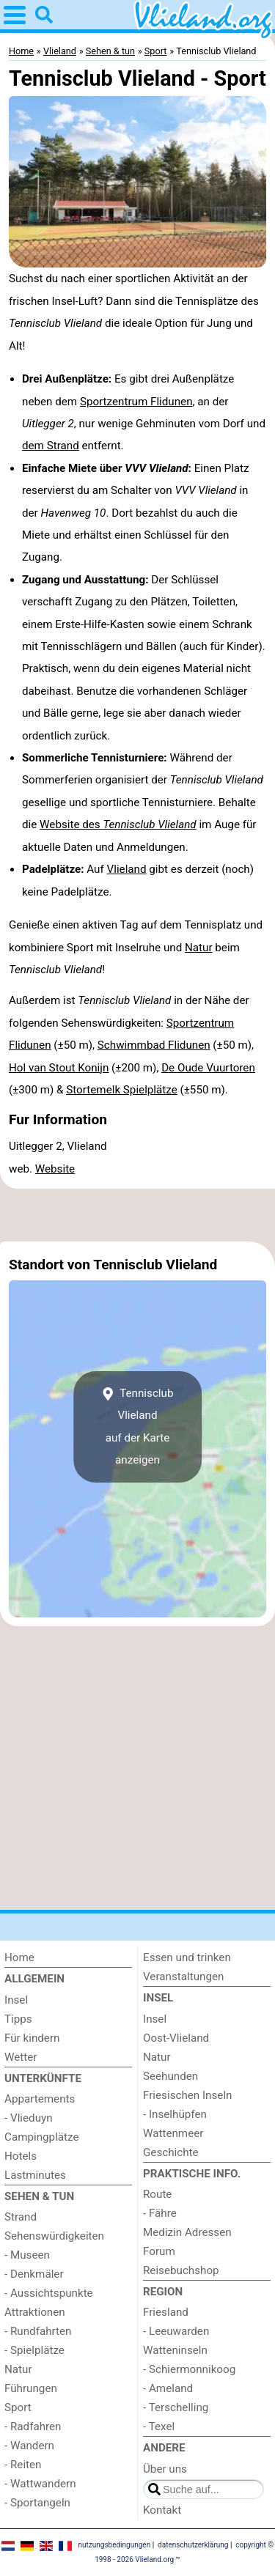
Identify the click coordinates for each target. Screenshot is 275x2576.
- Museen (27, 2255)
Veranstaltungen (183, 1976)
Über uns (165, 2469)
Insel (16, 2000)
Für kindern (31, 2038)
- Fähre (160, 2213)
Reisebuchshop (181, 2270)
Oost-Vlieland (176, 2038)
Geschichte (171, 2152)
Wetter (20, 2057)
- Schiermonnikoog (189, 2369)
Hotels (20, 2156)
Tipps (18, 2019)
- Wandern (29, 2445)
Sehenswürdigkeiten (54, 2236)
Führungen (30, 2388)
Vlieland (127, 869)
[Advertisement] (137, 1215)
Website (55, 1169)
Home (19, 1957)
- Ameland (168, 2388)
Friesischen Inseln (187, 2095)
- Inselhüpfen (175, 2114)
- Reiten (22, 2464)
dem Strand (50, 445)
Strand (20, 2216)
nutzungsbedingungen (114, 2545)
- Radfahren (33, 2426)
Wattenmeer (173, 2133)
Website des (118, 824)
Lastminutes (35, 2175)
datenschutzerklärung (193, 2545)
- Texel (159, 2426)
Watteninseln (175, 2350)
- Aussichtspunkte (48, 2293)
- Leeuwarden (176, 2331)
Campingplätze (41, 2137)
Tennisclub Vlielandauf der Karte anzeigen (138, 1426)
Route (157, 2194)
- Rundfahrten (37, 2331)
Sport (18, 2407)
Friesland (165, 2312)
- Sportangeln (37, 2502)
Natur (199, 947)
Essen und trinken (187, 1957)
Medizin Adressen (187, 2232)
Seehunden (170, 2076)
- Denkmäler (34, 2274)
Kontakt (162, 2510)
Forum (159, 2251)
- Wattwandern (40, 2483)
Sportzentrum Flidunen (136, 401)
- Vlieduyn (28, 2118)
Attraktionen (34, 2312)
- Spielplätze (34, 2350)
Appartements (39, 2099)
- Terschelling (175, 2407)
